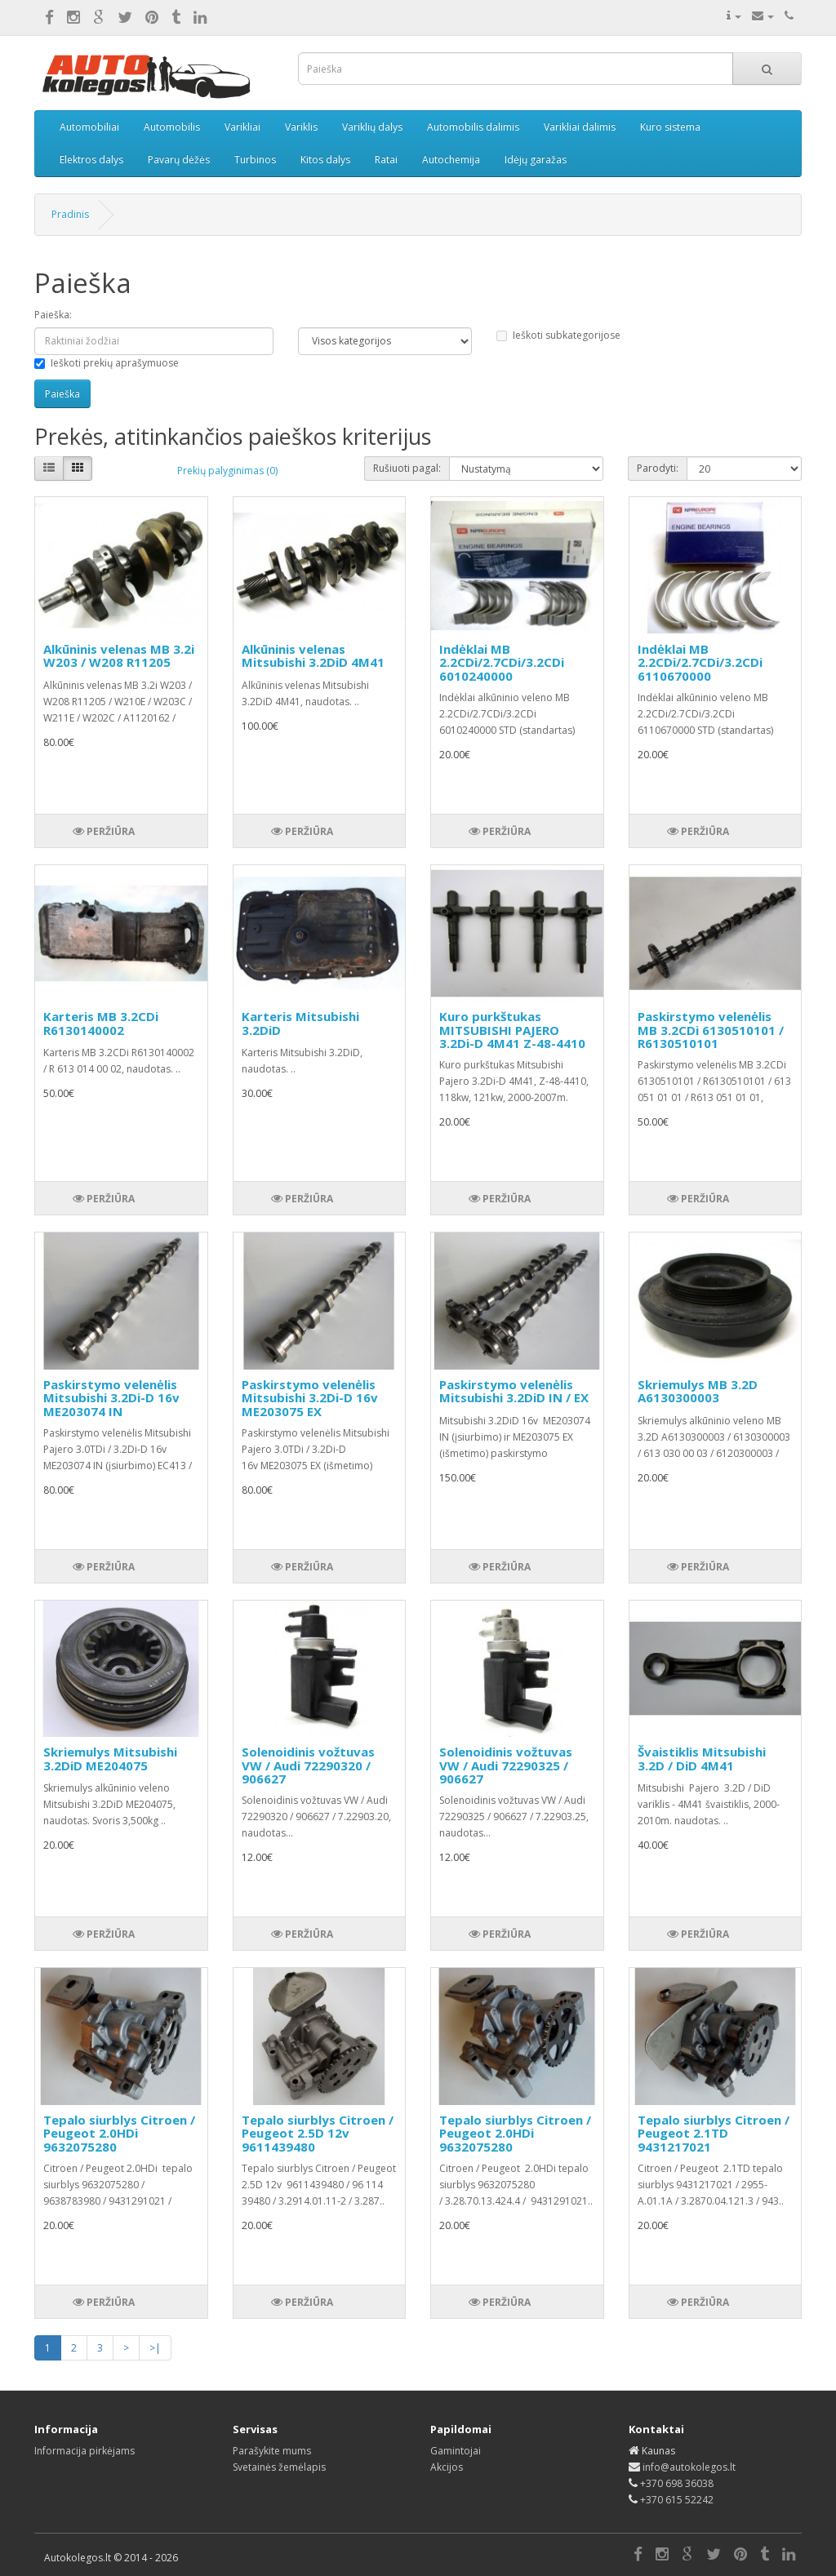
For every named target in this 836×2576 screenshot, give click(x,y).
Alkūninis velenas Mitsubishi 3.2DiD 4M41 (313, 656)
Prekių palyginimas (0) (227, 470)
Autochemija (451, 160)
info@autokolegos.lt (689, 2467)
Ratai (386, 160)
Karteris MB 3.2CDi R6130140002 (100, 1023)
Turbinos (255, 160)
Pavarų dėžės (179, 160)
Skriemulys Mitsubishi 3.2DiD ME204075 (110, 1758)
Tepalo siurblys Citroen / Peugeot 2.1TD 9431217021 (713, 2133)
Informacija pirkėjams (84, 2451)
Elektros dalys (91, 160)
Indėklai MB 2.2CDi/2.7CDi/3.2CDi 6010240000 (501, 662)
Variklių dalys (372, 127)
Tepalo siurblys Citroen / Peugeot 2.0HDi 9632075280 (119, 2133)
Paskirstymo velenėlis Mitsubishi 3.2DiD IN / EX (514, 1391)
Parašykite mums (272, 2451)
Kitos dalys (325, 160)
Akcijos (446, 2467)
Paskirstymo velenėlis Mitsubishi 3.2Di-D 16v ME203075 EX (310, 1397)
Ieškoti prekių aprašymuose (106, 363)
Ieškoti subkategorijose (558, 335)
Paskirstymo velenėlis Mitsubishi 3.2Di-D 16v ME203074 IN (111, 1397)
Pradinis (70, 214)
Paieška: (53, 315)
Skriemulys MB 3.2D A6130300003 (698, 1391)
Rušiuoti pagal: (407, 468)
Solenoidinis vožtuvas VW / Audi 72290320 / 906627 (308, 1765)
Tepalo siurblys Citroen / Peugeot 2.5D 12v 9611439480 (318, 2133)
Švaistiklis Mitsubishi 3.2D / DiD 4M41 (702, 1758)
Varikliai (242, 127)
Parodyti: (657, 468)
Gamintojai (455, 2451)
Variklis (301, 127)
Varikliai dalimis (580, 127)
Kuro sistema (670, 127)
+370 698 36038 (677, 2483)
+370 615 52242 (677, 2500)
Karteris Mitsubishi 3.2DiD (300, 1023)
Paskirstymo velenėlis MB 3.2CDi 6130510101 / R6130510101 (711, 1029)
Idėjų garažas (536, 160)
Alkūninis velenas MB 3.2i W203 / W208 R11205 (118, 656)
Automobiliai (89, 127)
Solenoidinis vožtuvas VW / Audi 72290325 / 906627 (505, 1765)
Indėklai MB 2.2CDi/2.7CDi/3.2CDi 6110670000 (700, 662)
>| (155, 2348)
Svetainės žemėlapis (279, 2467)
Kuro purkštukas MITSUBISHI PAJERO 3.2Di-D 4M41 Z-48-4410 (512, 1029)
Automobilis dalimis (473, 127)
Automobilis (172, 127)
